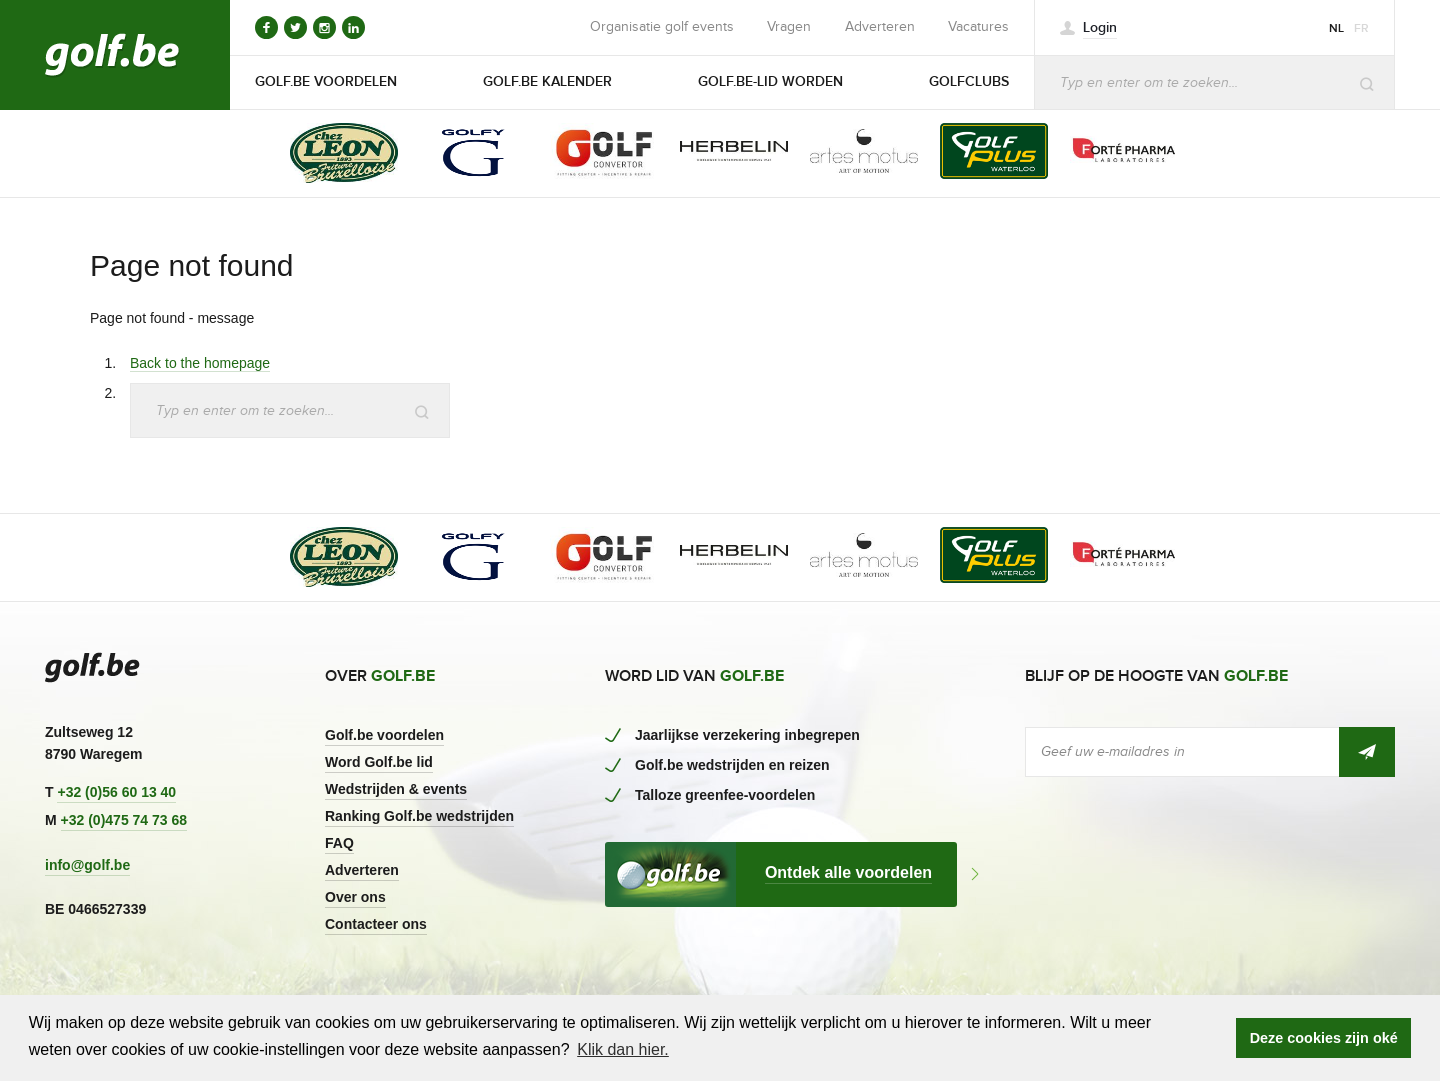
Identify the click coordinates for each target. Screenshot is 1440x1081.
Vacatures (978, 27)
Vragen (789, 27)
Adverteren (880, 27)
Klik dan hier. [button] (623, 1049)
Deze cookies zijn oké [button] (1324, 1038)
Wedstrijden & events (396, 789)
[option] (330, 154)
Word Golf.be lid (379, 762)
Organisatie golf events (662, 27)
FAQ (339, 843)
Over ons (355, 897)
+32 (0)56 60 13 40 (116, 792)
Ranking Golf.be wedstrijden (419, 816)
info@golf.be (87, 865)
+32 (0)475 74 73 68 (124, 820)
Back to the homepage (200, 363)
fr (1361, 28)
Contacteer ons (376, 924)
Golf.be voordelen (384, 735)
